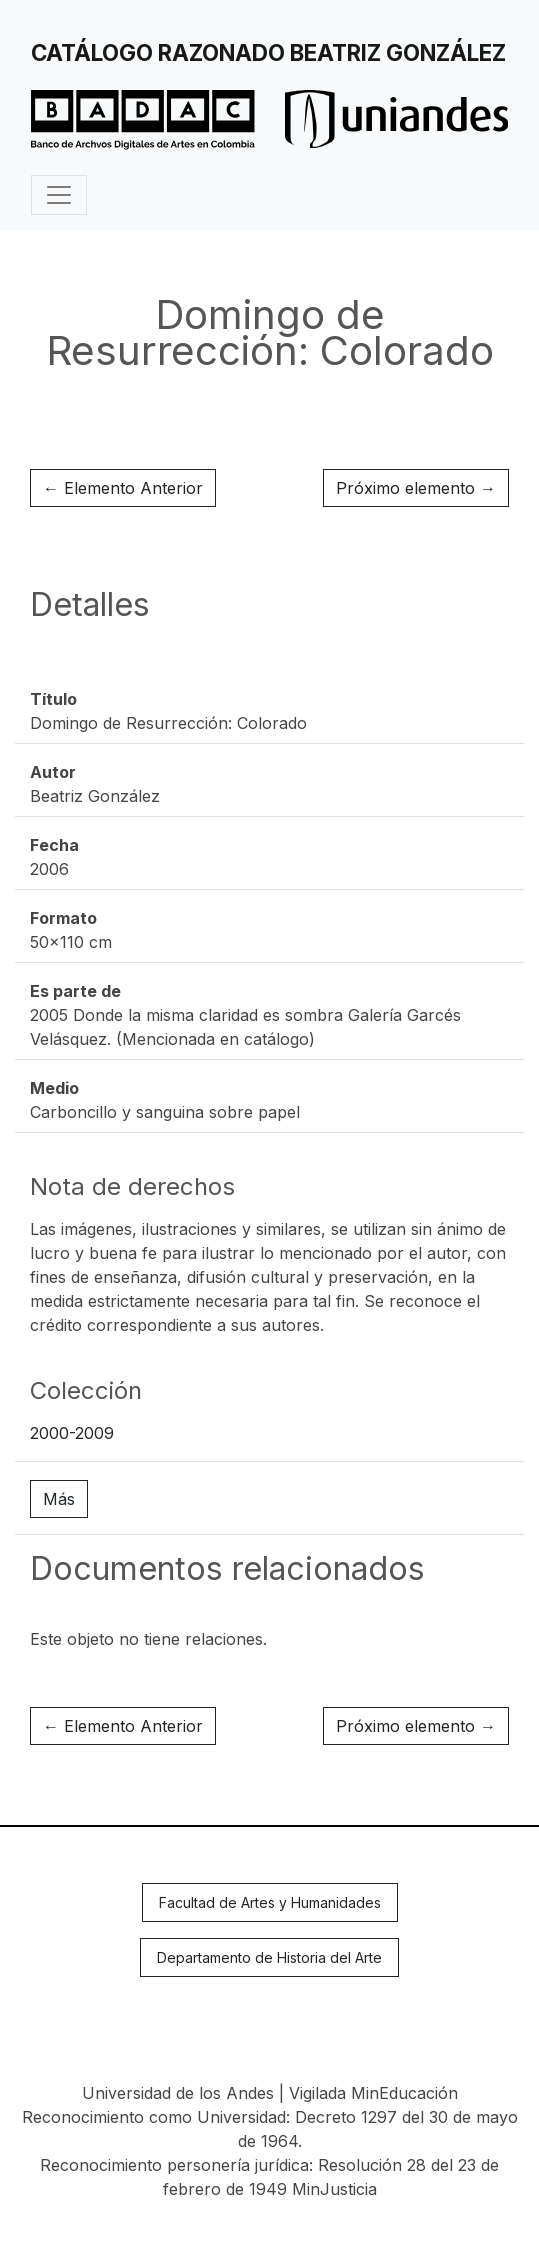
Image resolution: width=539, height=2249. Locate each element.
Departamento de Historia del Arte (269, 1957)
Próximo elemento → (416, 488)
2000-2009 (72, 1433)
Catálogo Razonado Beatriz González (268, 52)
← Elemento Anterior (123, 488)
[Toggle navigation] (59, 195)
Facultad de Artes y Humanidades (270, 1902)
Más (59, 1499)
